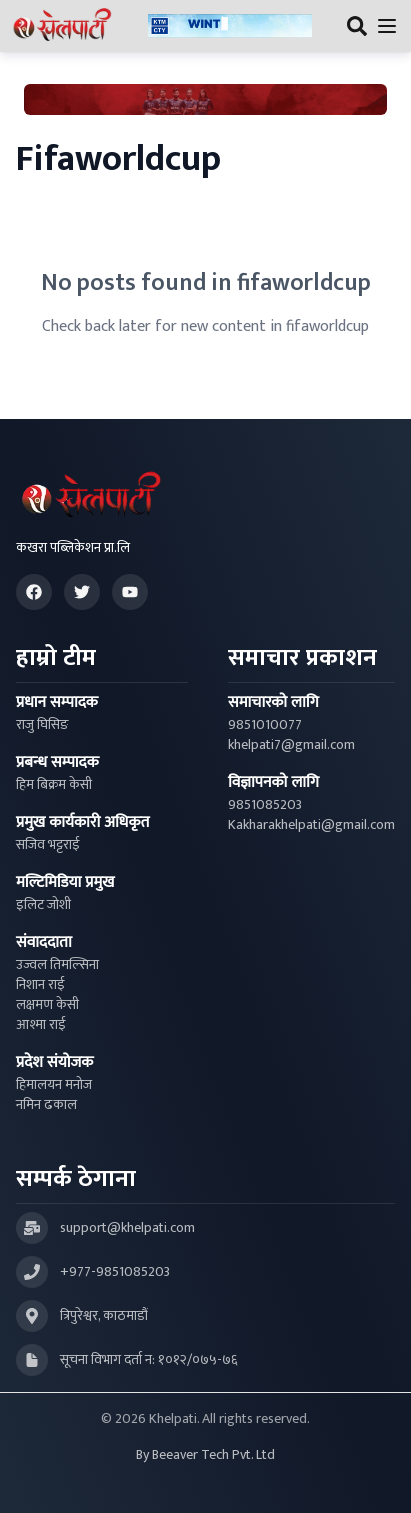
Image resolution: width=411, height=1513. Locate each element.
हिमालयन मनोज (54, 1085)
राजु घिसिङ (42, 725)
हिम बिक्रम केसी (54, 785)
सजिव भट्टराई (48, 845)
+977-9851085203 (115, 1272)
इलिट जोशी (43, 905)
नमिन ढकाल (46, 1105)
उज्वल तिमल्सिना (57, 965)
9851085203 (265, 805)
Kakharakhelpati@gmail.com (311, 825)
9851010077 (265, 725)
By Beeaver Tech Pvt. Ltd (205, 1455)
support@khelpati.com (127, 1228)
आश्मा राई (41, 1025)
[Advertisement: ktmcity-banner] (230, 26)
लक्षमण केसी (47, 1005)
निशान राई (40, 985)
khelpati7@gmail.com (291, 745)
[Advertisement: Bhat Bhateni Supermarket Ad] (205, 99)
